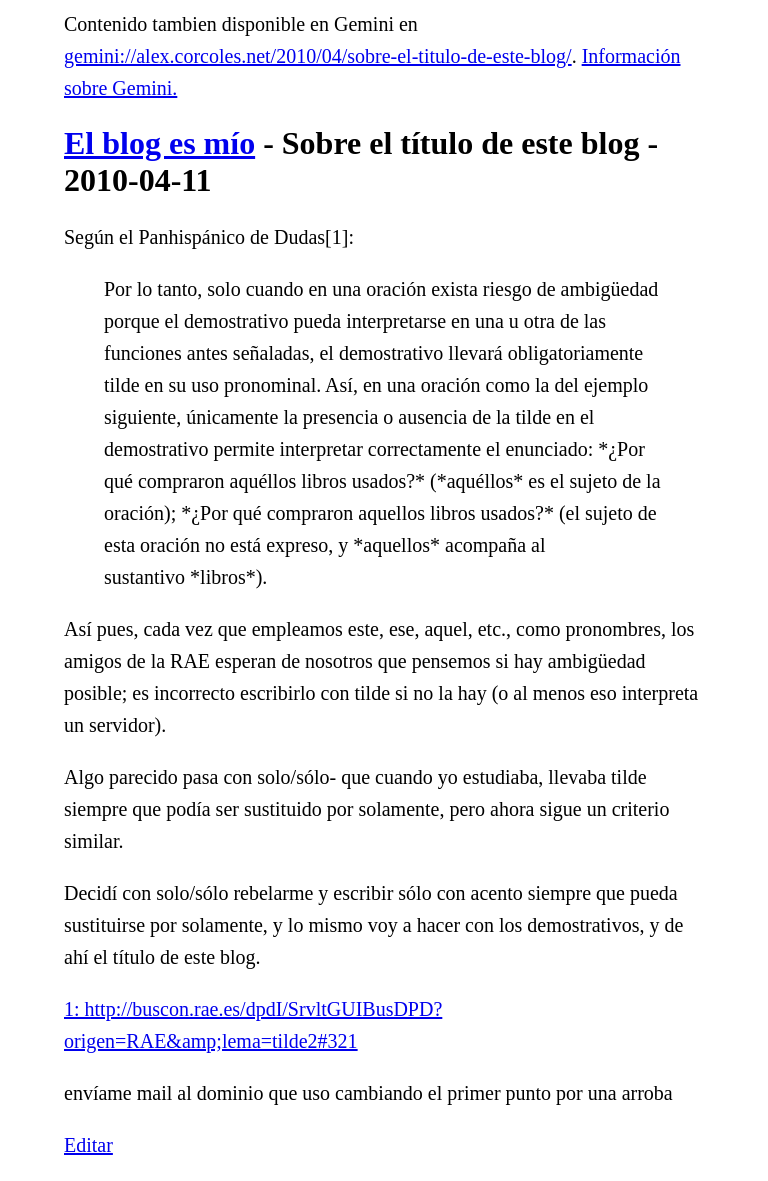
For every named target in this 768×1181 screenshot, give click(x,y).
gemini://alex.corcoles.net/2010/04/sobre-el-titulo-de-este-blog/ (318, 56)
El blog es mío (159, 143)
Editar (88, 1145)
